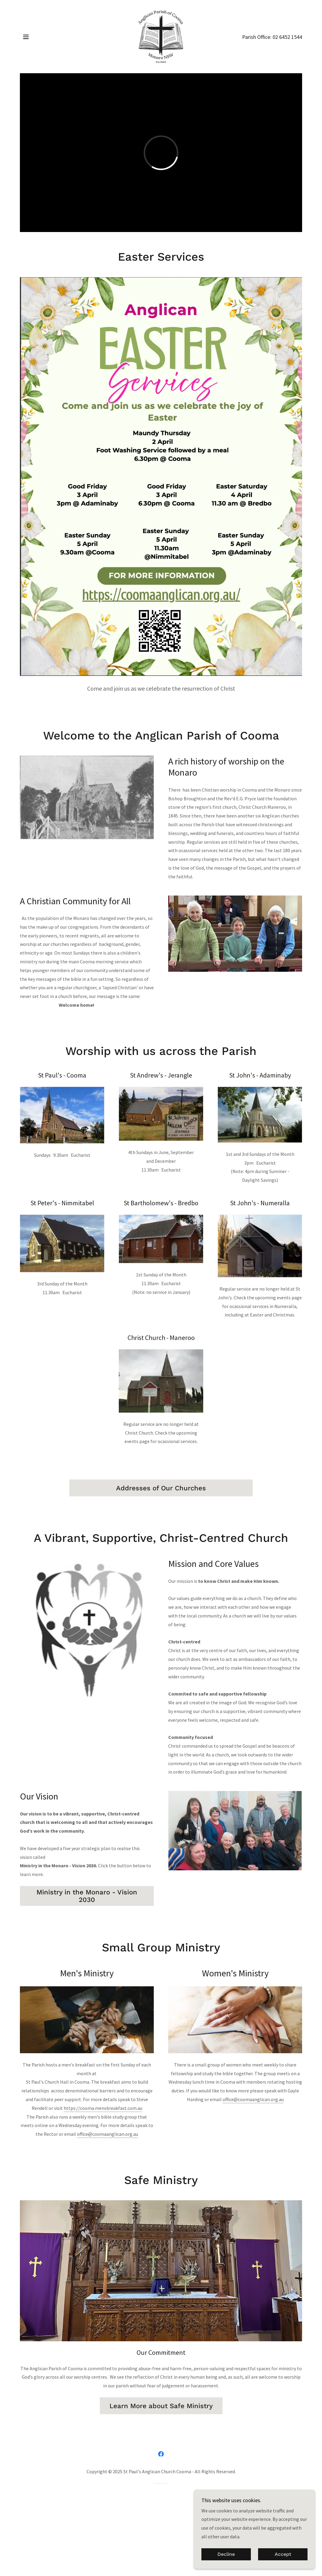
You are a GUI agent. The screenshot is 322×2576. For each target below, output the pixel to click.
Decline (226, 2554)
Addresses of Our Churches (161, 1488)
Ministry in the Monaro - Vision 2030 (86, 1895)
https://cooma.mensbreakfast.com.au (103, 2108)
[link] (161, 36)
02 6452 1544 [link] (287, 36)
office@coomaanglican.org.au (107, 2134)
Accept (283, 2554)
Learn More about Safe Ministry (161, 2406)
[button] (26, 37)
